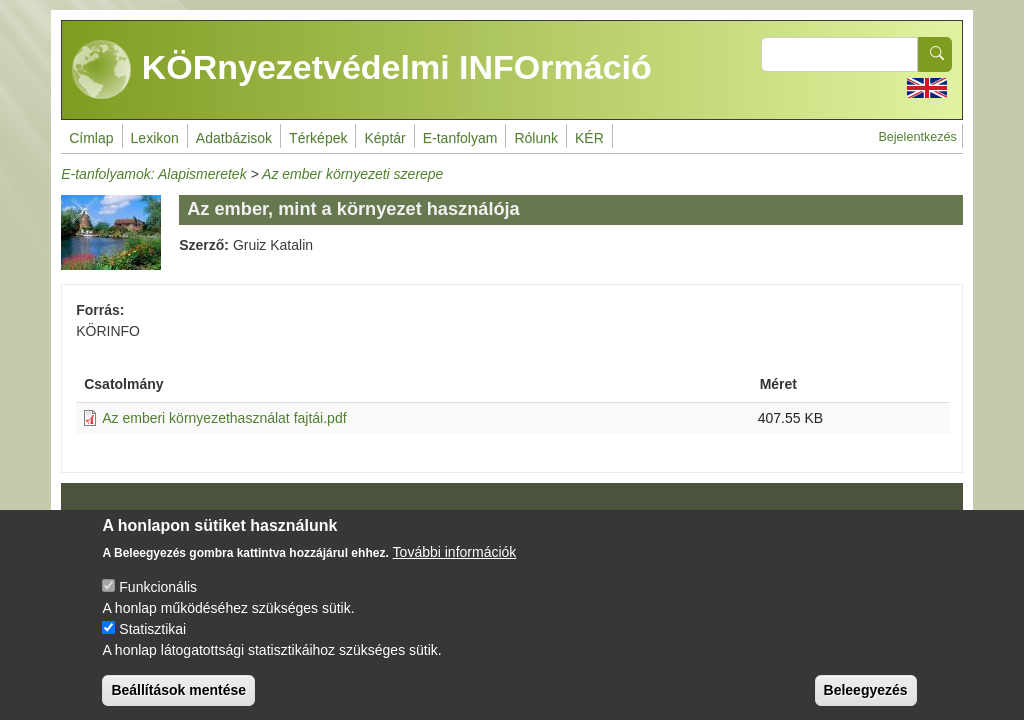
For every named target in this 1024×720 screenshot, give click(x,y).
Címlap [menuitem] (91, 138)
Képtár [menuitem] (384, 138)
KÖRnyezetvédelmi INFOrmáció (362, 70)
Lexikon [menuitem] (155, 138)
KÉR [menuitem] (589, 138)
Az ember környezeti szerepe (352, 174)
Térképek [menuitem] (318, 138)
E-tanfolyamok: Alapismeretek (153, 174)
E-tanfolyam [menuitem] (460, 138)
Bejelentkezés (917, 137)
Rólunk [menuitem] (536, 138)
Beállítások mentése (178, 704)
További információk (455, 566)
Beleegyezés (866, 704)
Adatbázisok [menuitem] (234, 138)
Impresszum (119, 521)
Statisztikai (152, 643)
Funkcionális (158, 601)
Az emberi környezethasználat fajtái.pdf (224, 418)
